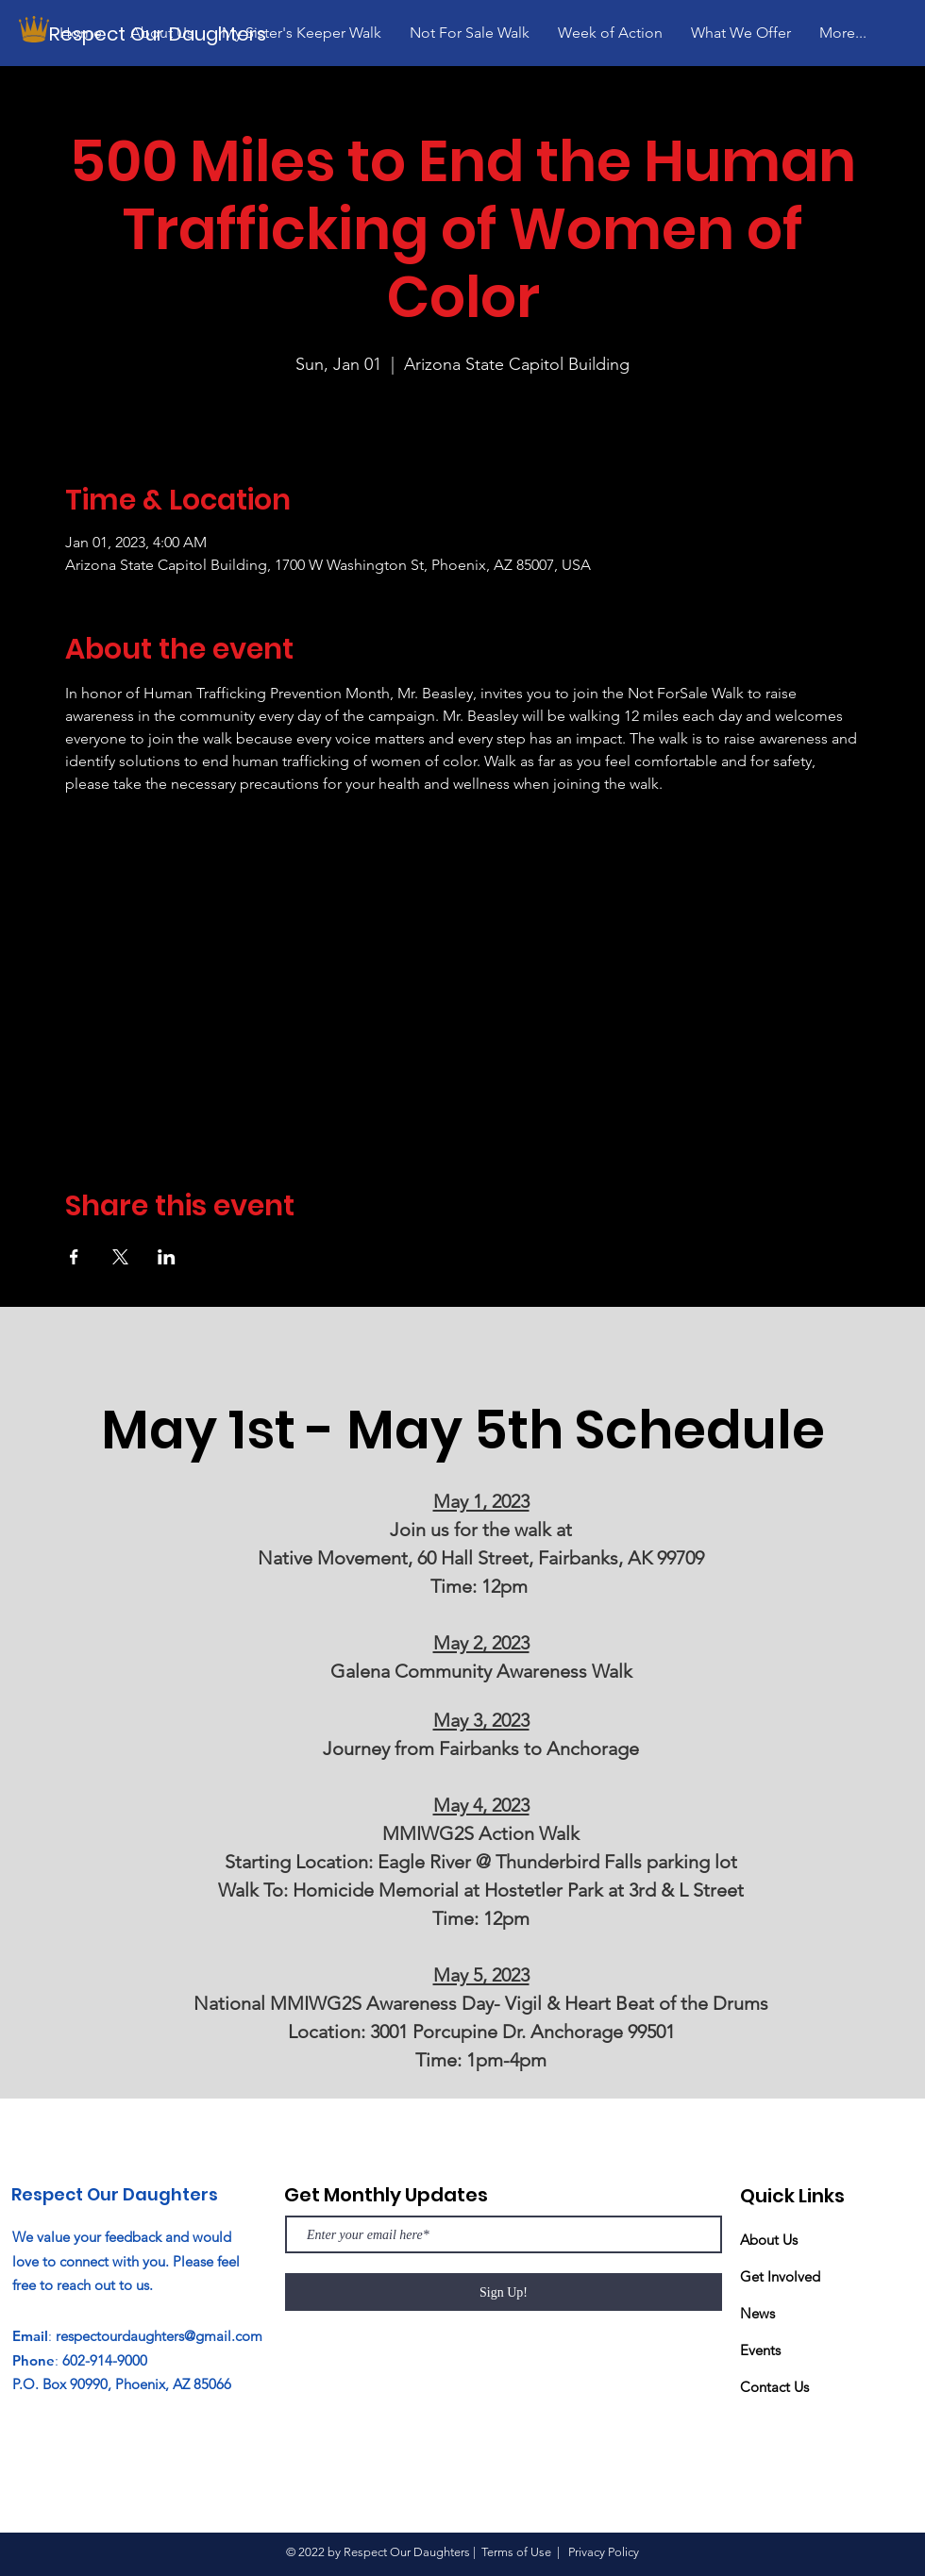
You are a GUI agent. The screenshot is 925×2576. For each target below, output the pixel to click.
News (757, 2313)
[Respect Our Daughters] (163, 33)
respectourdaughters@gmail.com (159, 2336)
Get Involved (780, 2276)
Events (760, 2350)
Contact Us (774, 2387)
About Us (769, 2240)
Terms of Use (516, 2552)
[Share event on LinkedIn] (167, 1256)
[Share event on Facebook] (74, 1256)
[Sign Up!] (503, 2292)
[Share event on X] (120, 1256)
